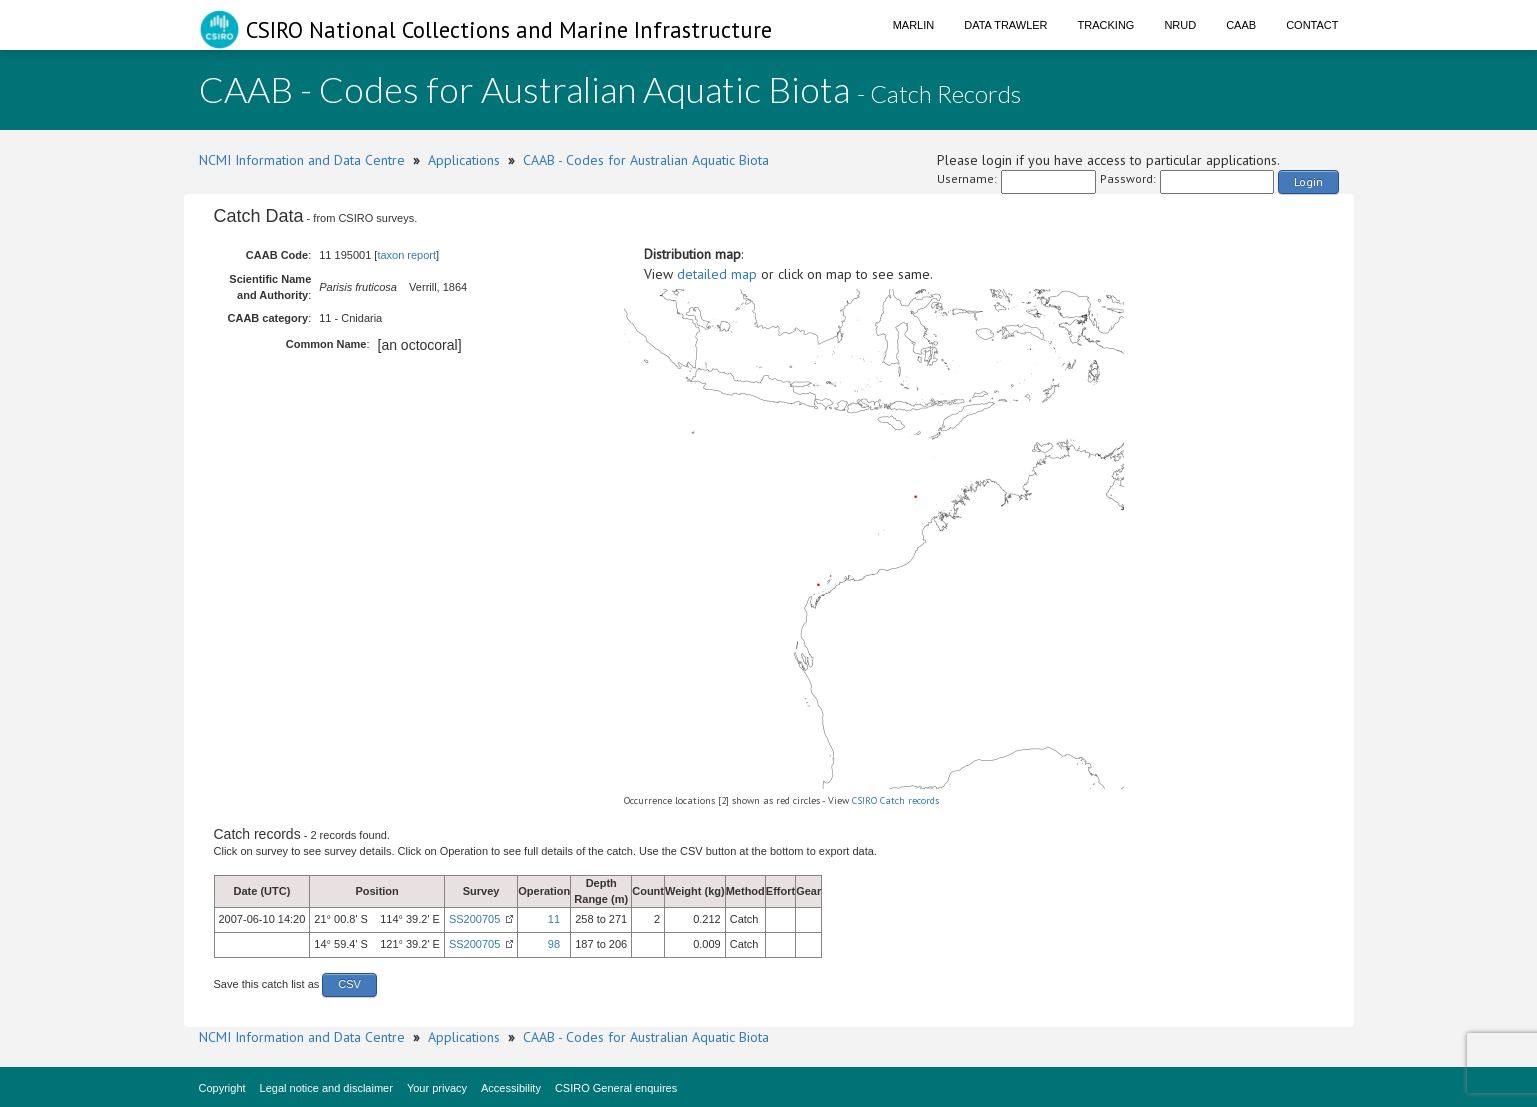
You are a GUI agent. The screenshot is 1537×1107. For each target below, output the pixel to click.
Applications (464, 160)
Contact (1312, 25)
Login (1308, 181)
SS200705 (474, 919)
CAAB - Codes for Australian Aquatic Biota (646, 160)
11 (554, 919)
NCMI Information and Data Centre (302, 160)
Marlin (914, 25)
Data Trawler (1005, 25)
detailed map (717, 274)
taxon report (406, 255)
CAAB (1241, 25)
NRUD (1180, 25)
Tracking (1106, 25)
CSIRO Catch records (895, 800)
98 (554, 944)
